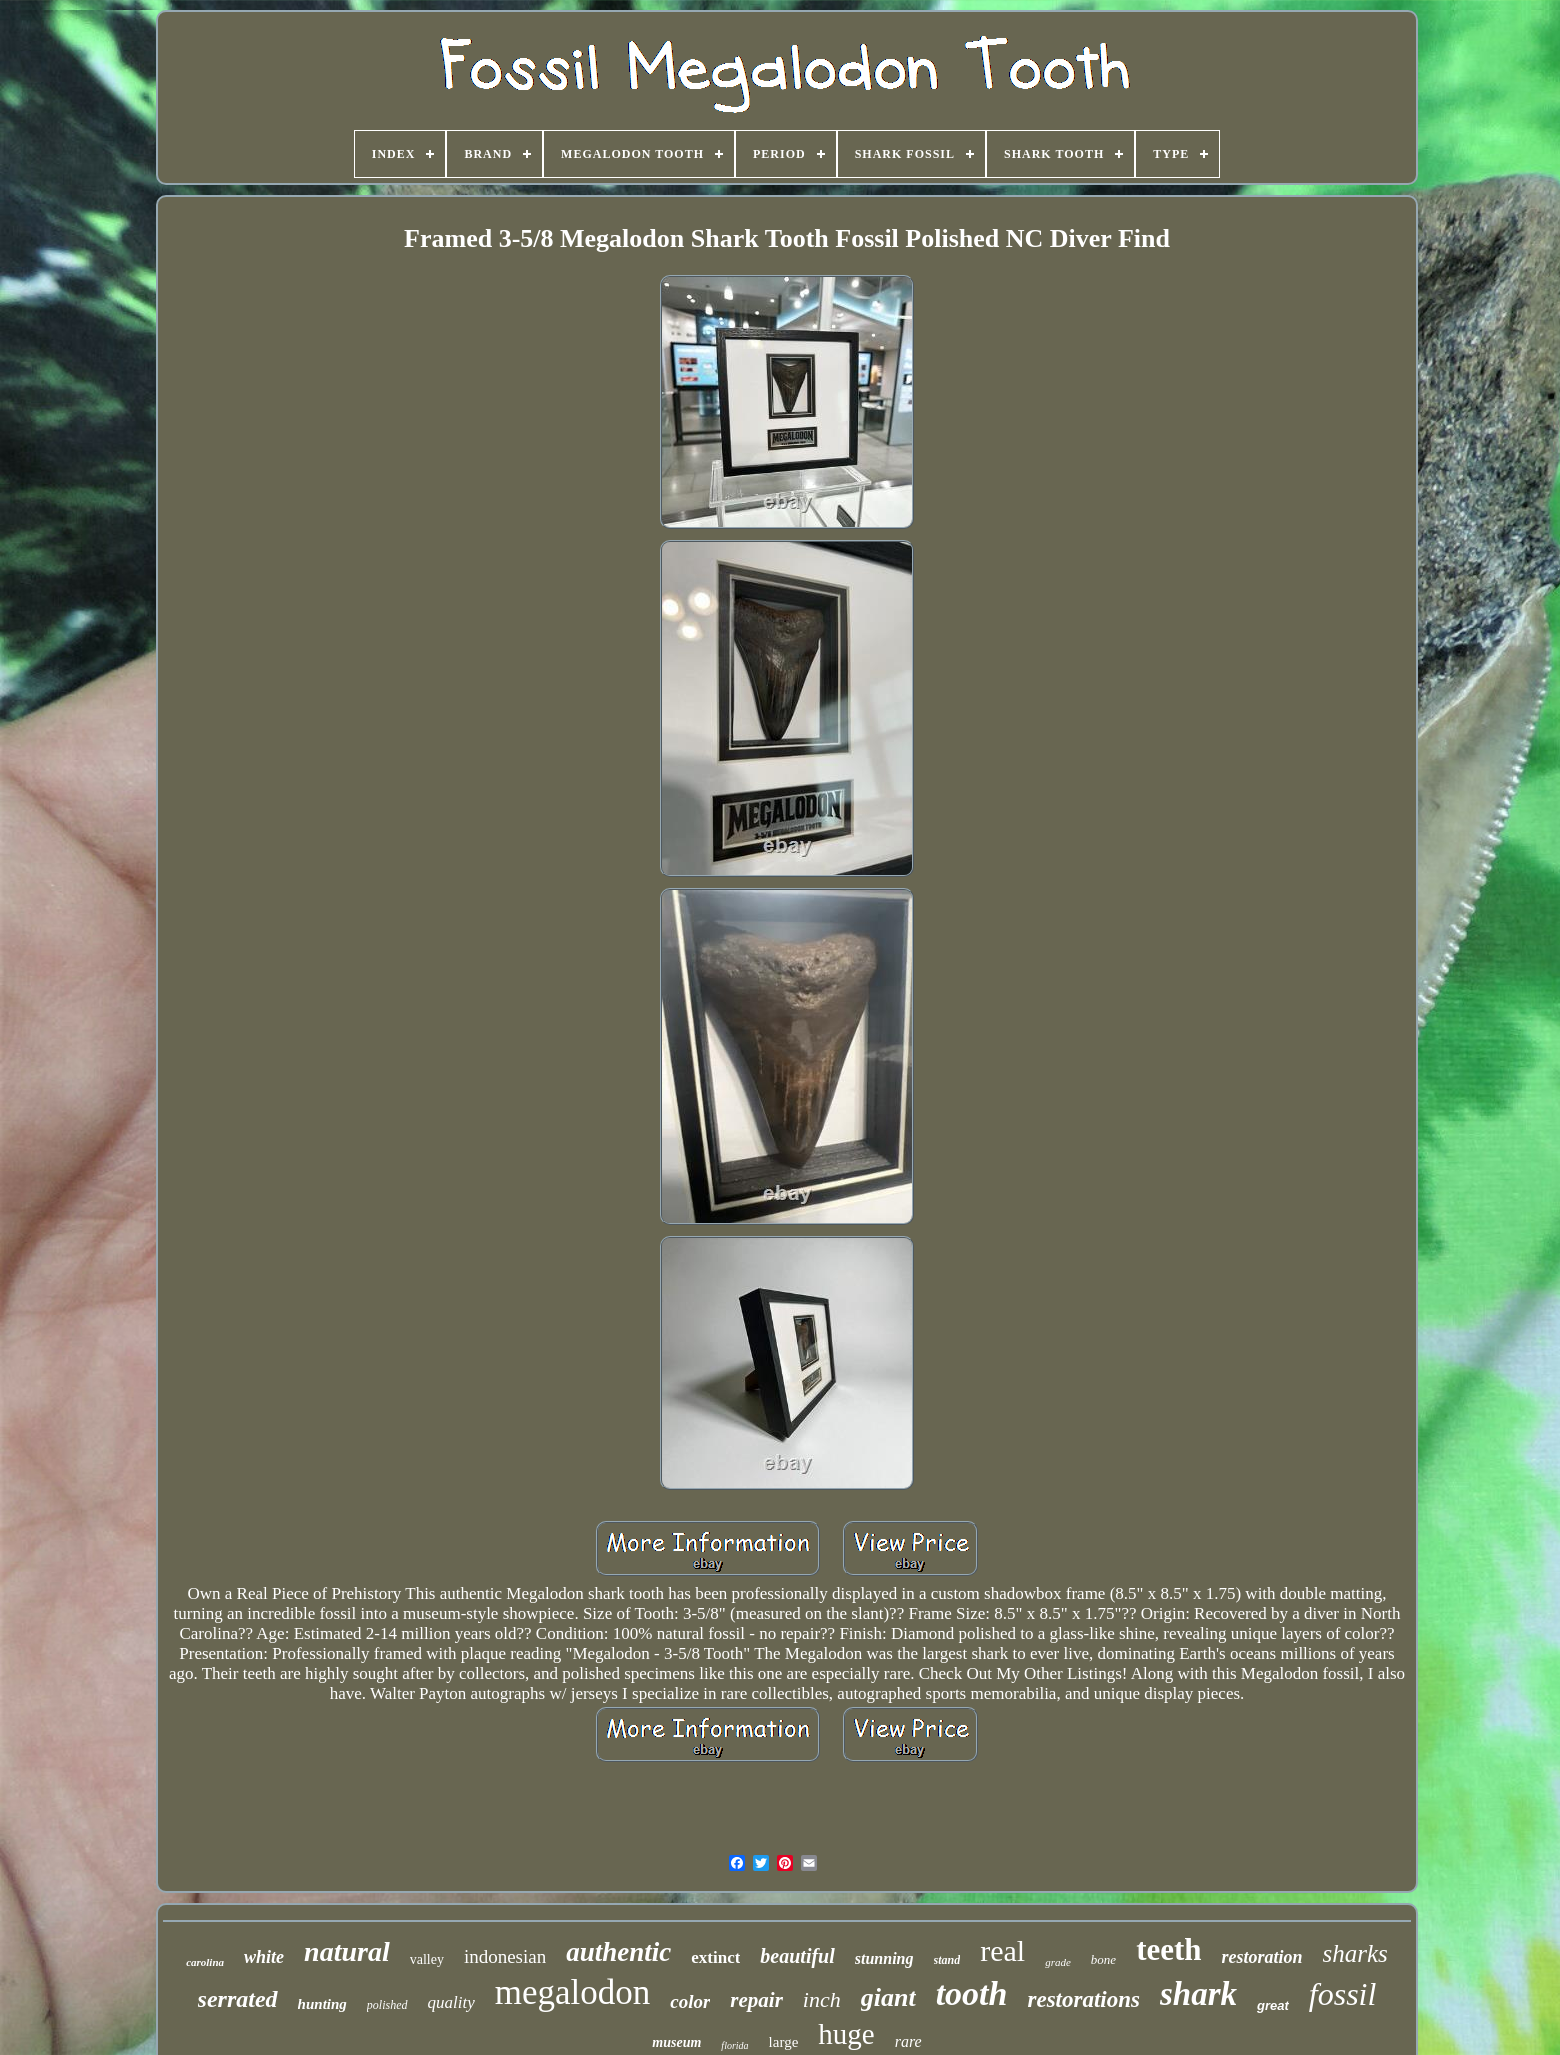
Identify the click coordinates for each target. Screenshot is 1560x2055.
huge (846, 2034)
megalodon (573, 1992)
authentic (618, 1952)
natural (347, 1951)
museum (676, 2042)
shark (1198, 1994)
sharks (1355, 1953)
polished (387, 2005)
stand (947, 1960)
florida (734, 2045)
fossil (1343, 1994)
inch (822, 1999)
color (690, 2001)
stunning (884, 1958)
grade (1058, 1962)
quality (451, 2002)
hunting (322, 2004)
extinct (715, 1957)
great (1273, 2005)
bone (1103, 1959)
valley (427, 1959)
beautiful (797, 1956)
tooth (972, 1993)
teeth (1168, 1949)
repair (756, 2000)
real (1002, 1950)
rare (908, 2041)
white (264, 1957)
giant (888, 1997)
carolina (205, 1962)
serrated (238, 1999)
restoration (1262, 1957)
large (784, 2042)
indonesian (505, 1956)
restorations (1083, 1999)
